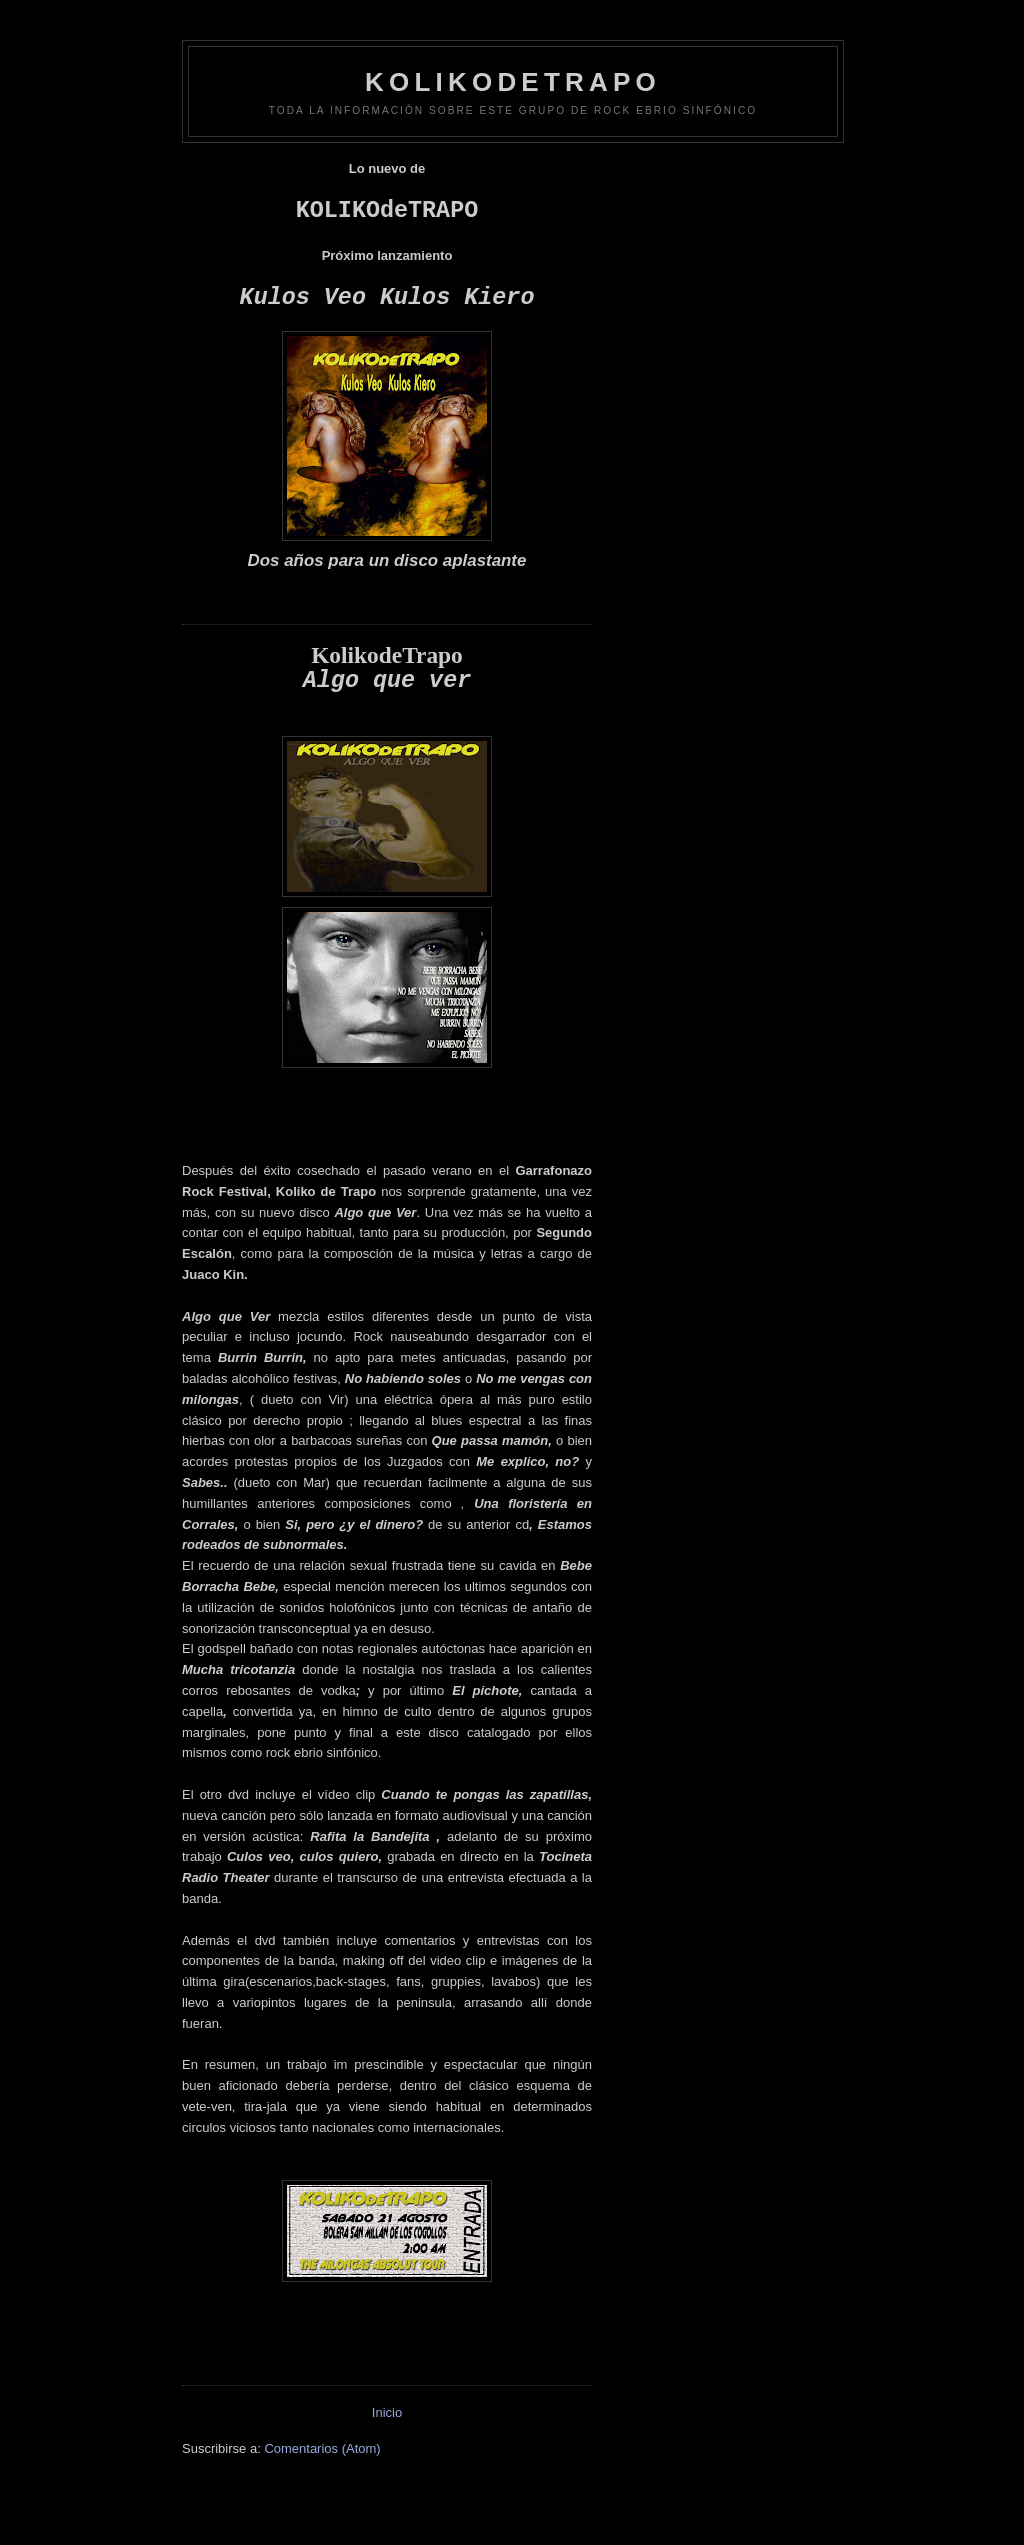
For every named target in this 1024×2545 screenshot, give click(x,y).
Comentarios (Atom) (322, 2448)
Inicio (387, 2412)
